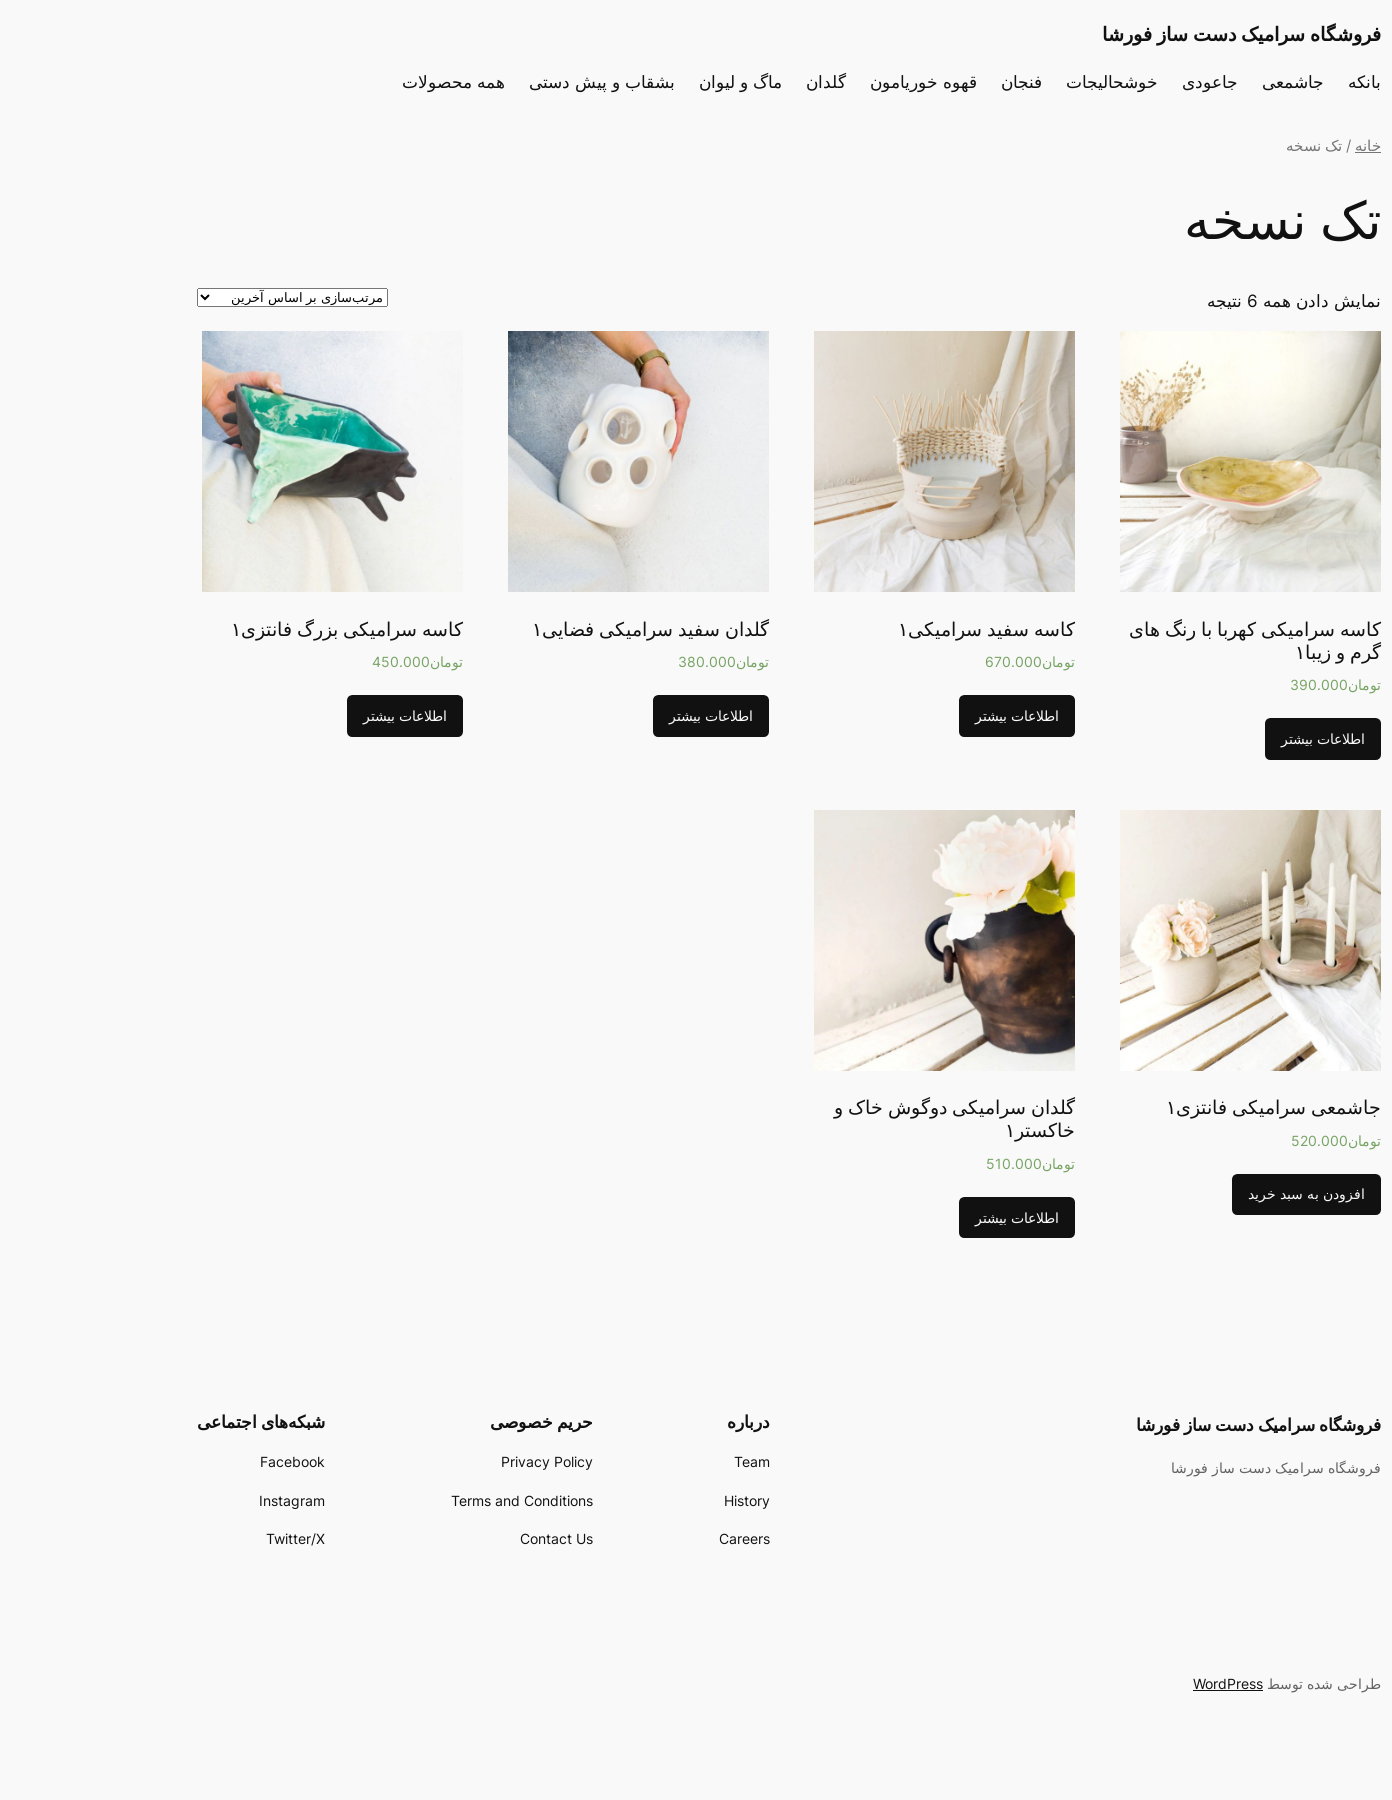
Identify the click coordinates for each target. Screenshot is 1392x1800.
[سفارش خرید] (199, 297)
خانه (1275, 145)
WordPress (1135, 1683)
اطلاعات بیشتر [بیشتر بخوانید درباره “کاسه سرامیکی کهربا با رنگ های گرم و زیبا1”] (1230, 738)
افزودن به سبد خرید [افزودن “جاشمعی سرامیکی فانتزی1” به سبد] (1213, 1193)
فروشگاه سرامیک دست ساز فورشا (1148, 34)
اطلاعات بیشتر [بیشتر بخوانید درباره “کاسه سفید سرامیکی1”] (924, 715)
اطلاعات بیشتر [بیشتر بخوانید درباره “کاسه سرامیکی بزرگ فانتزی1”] (312, 715)
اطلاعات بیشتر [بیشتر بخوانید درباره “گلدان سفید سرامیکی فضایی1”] (618, 715)
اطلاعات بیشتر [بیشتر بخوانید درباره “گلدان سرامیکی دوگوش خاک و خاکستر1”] (924, 1217)
